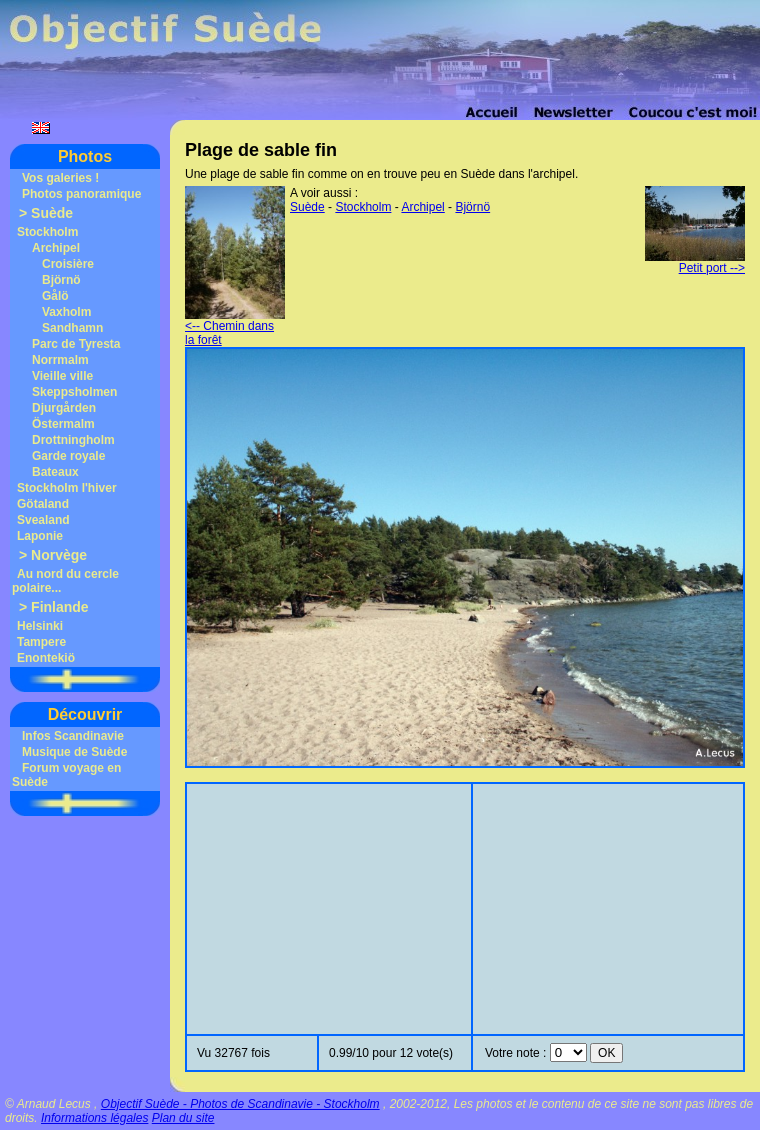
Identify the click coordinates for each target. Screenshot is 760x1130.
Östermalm (63, 424)
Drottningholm (73, 440)
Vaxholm (66, 312)
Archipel (56, 248)
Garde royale (68, 456)
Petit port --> (695, 262)
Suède (52, 213)
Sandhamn (72, 328)
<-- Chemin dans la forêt (235, 327)
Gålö (55, 296)
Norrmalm (60, 360)
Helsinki (40, 626)
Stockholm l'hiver (67, 488)
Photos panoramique (81, 194)
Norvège (59, 555)
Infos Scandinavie (73, 736)
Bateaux (55, 472)
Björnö (61, 280)
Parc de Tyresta (76, 344)
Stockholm (47, 232)
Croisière (68, 264)
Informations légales (94, 1118)
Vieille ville (62, 376)
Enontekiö (46, 658)
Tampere (41, 642)
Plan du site (183, 1118)
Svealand (43, 520)
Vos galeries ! (60, 178)
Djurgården (64, 408)
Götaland (43, 504)
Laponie (40, 536)
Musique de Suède (74, 752)
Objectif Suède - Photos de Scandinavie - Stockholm (240, 1104)
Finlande (60, 607)
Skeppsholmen (74, 392)
